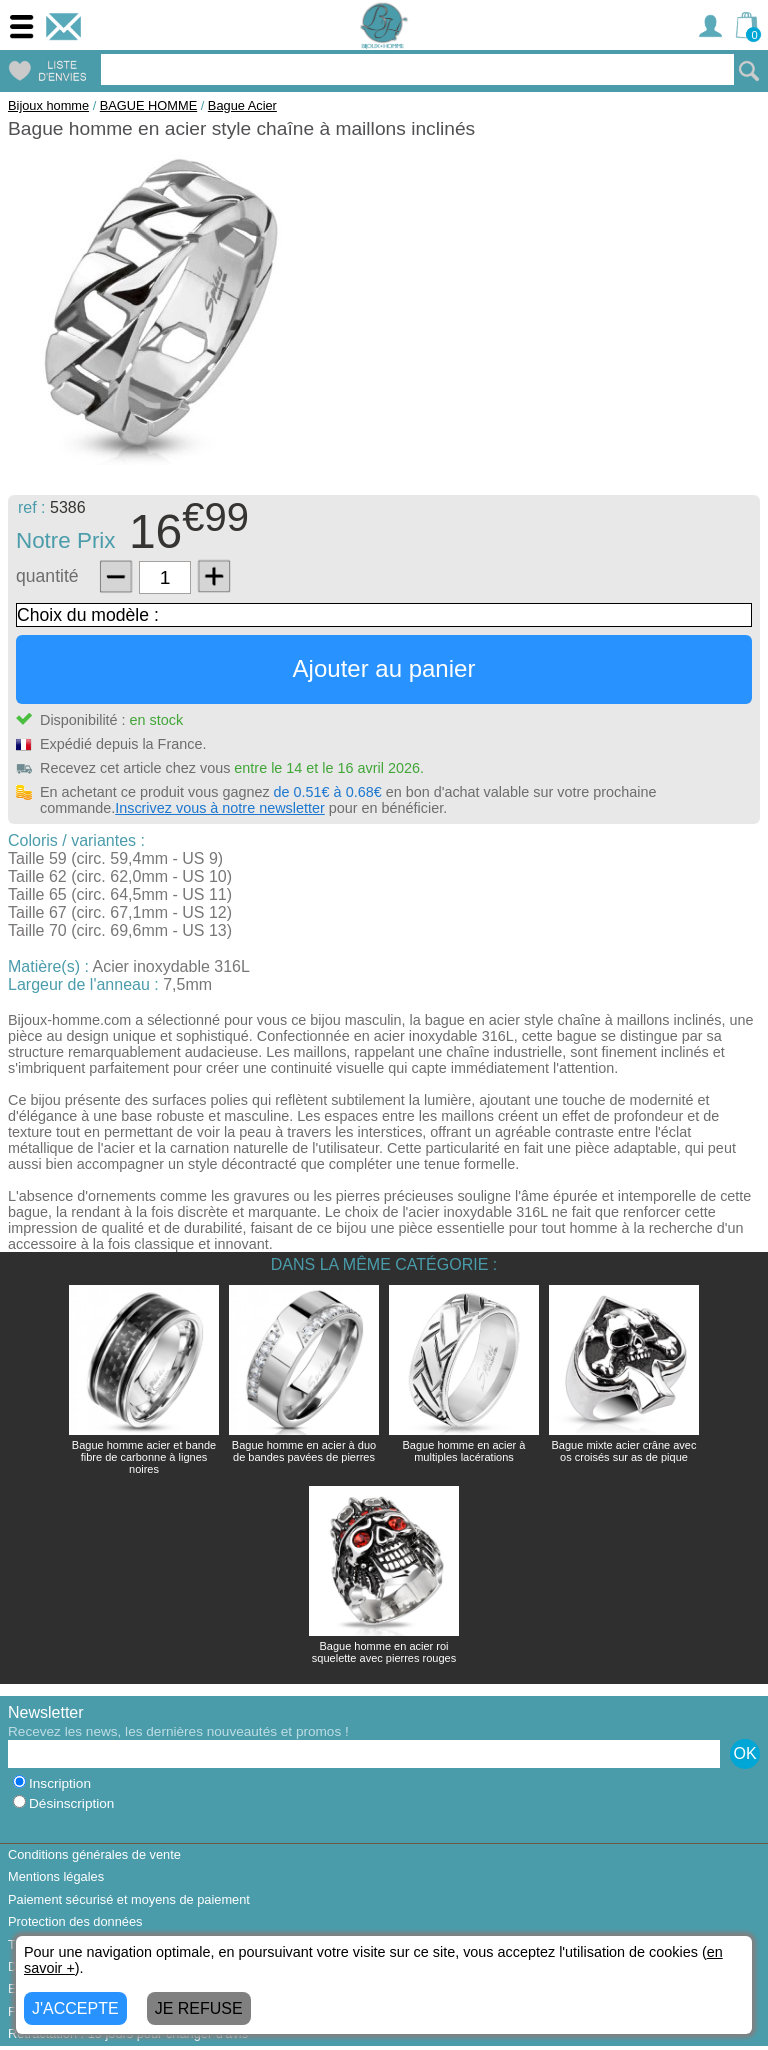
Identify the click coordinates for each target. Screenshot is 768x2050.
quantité (47, 576)
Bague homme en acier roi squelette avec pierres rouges (384, 1652)
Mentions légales (56, 1876)
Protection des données (75, 1921)
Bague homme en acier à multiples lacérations (464, 1451)
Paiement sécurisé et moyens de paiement (129, 1899)
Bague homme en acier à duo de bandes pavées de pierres (304, 1451)
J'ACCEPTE (75, 2008)
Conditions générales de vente (94, 1854)
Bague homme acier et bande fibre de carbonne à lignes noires (144, 1457)
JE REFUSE (199, 2008)
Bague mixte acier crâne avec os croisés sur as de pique (624, 1451)
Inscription (52, 1783)
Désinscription (63, 1803)
